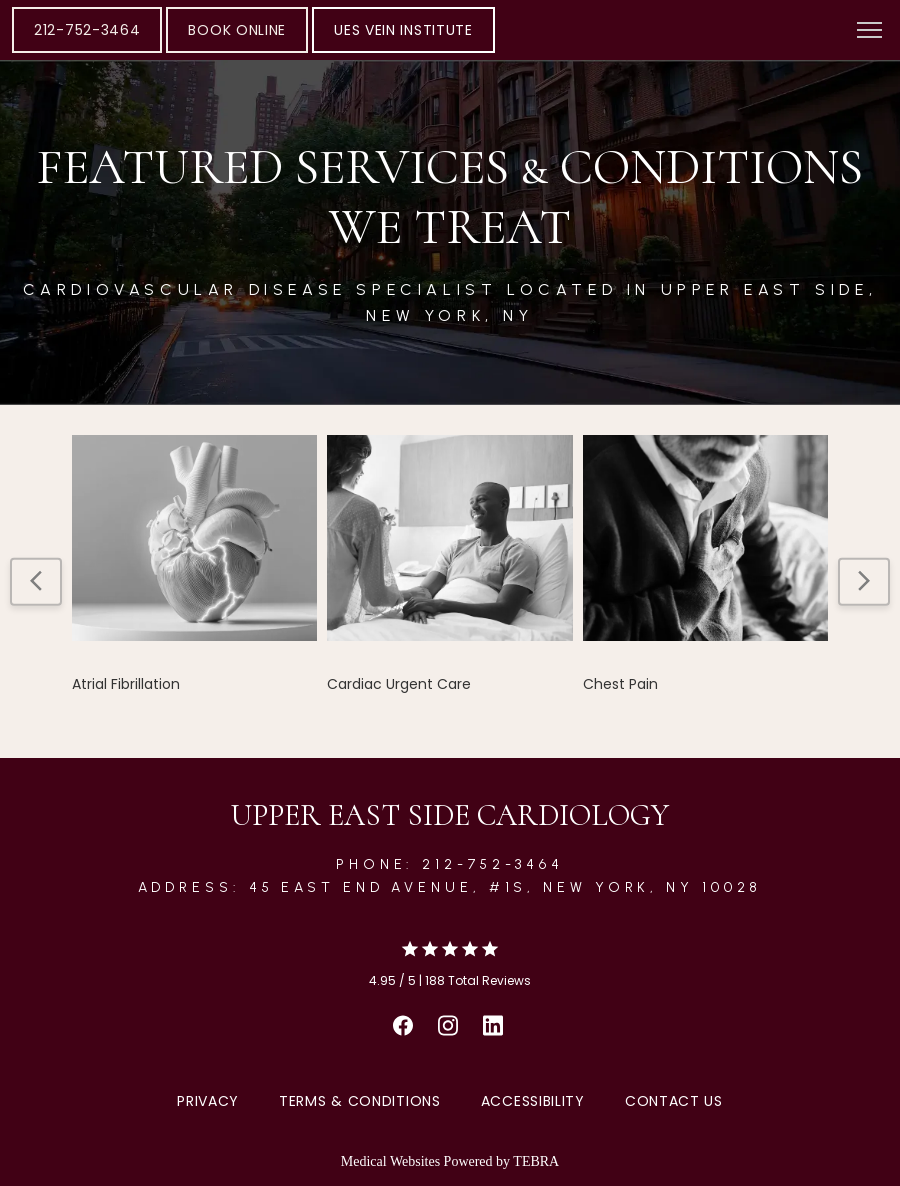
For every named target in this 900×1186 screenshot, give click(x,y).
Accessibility (533, 1101)
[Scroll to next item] (864, 581)
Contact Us (674, 1101)
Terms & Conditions (360, 1101)
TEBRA (536, 1161)
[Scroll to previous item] (36, 581)
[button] (870, 32)
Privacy (208, 1101)
